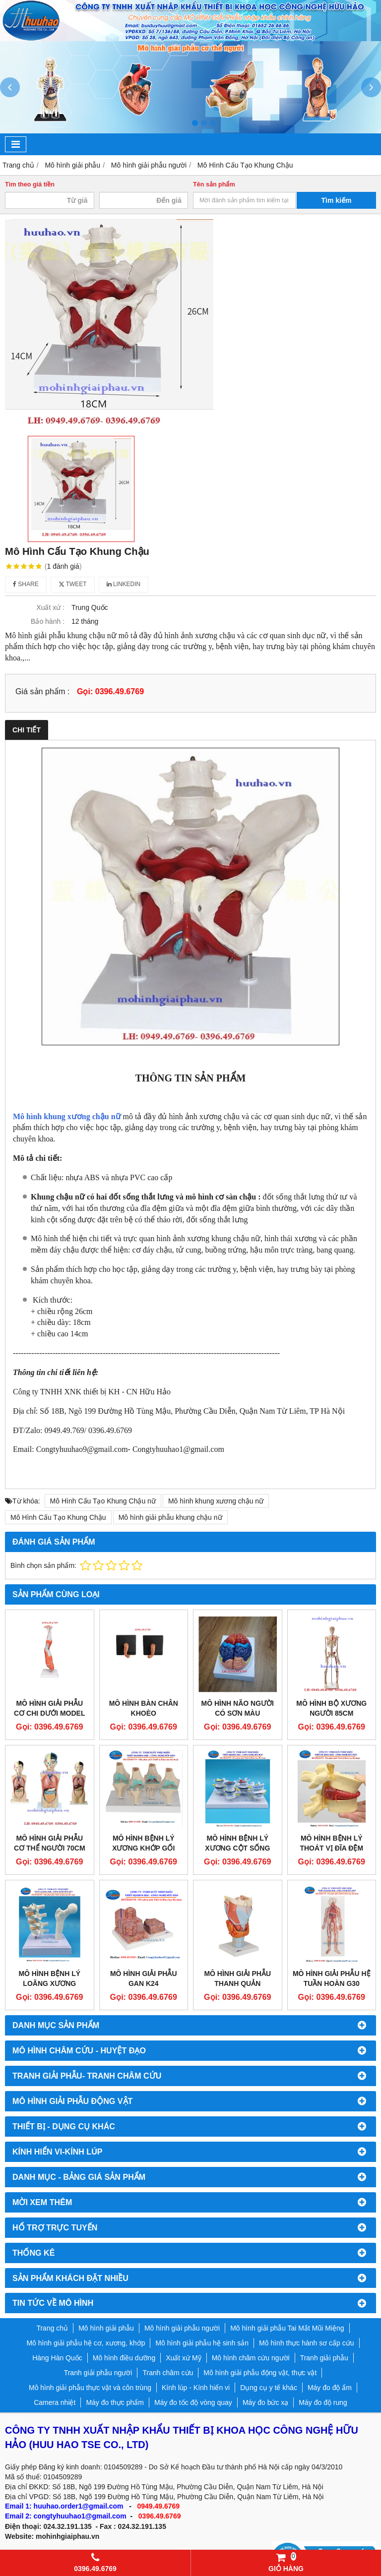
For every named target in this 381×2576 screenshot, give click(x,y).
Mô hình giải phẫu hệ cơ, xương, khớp (85, 2343)
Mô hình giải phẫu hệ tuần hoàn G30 (332, 1978)
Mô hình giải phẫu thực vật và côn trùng (90, 2388)
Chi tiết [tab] (26, 730)
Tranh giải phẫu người (98, 2373)
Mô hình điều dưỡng (124, 2358)
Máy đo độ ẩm (330, 2388)
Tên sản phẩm (214, 184)
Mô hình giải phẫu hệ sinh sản (202, 2343)
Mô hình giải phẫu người (182, 2328)
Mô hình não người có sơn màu (237, 1708)
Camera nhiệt (54, 2402)
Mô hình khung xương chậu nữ (67, 1116)
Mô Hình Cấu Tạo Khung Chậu (58, 1517)
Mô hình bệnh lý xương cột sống (237, 1843)
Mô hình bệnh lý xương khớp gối (143, 1843)
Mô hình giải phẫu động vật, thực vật (260, 2373)
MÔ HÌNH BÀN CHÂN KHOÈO (143, 1708)
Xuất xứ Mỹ (183, 2358)
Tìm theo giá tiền (30, 184)
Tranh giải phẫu (324, 2358)
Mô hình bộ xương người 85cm (331, 1708)
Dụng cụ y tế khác (268, 2388)
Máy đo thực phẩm (115, 2402)
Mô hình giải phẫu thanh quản (237, 1978)
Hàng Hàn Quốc (57, 2358)
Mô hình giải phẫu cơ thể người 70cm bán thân (49, 1848)
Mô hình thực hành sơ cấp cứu (306, 2343)
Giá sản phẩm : (42, 691)
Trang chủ (52, 2328)
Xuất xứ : (50, 607)
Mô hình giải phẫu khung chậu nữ (170, 1517)
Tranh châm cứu (167, 2373)
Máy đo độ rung (323, 2402)
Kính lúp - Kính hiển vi (196, 2388)
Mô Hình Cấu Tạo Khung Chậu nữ (103, 1501)
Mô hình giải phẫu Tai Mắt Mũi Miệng (287, 2328)
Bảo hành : (47, 621)
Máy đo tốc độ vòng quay (193, 2402)
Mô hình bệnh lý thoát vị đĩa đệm (331, 1843)
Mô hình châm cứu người (251, 2358)
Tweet (73, 584)
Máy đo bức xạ (265, 2402)
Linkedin (124, 584)
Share (26, 584)
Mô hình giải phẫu (106, 2328)
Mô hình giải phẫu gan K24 (143, 1978)
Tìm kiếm (336, 200)
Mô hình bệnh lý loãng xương (49, 1978)
